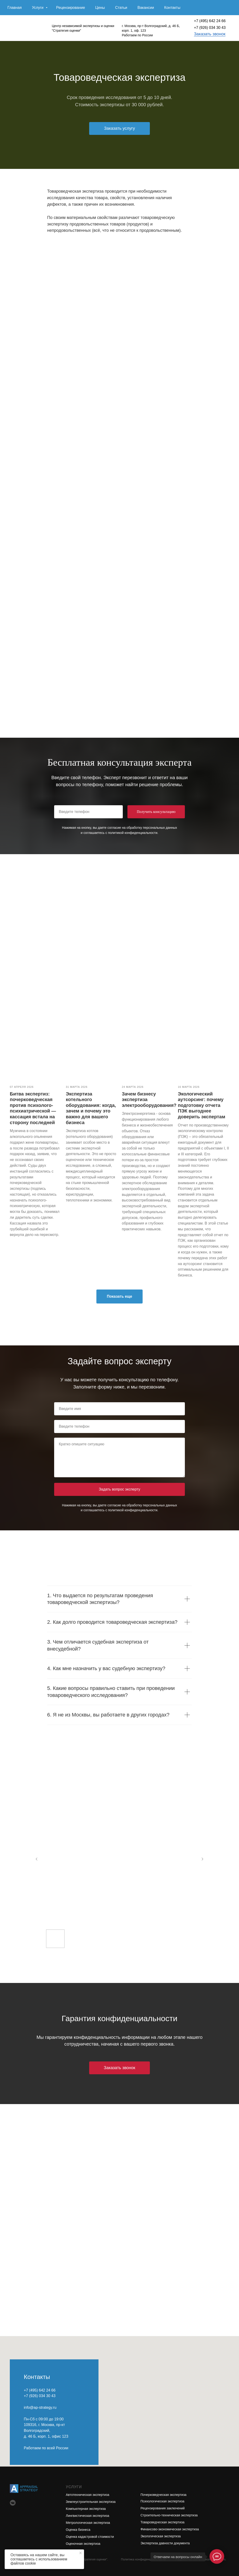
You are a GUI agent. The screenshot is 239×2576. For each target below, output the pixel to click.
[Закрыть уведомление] (80, 2553)
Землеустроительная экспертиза (91, 2502)
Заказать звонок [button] (209, 34)
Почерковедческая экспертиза (163, 2495)
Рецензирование (70, 8)
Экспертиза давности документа (165, 2543)
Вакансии (145, 8)
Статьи (121, 8)
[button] (119, 128)
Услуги (38, 8)
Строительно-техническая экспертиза (169, 2515)
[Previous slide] (36, 1859)
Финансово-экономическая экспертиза (170, 2529)
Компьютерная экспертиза (86, 2509)
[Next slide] (202, 1859)
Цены (100, 8)
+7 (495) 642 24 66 (210, 21)
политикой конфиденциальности (133, 833)
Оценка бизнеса (78, 2530)
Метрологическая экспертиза (88, 2523)
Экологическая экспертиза (161, 2536)
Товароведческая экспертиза (162, 2522)
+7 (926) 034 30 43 (210, 28)
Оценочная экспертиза (83, 2543)
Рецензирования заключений (163, 2508)
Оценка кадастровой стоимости (90, 2536)
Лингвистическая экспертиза (87, 2516)
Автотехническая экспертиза (87, 2495)
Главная (14, 8)
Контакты (172, 8)
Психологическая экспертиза (162, 2501)
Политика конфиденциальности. (143, 2559)
